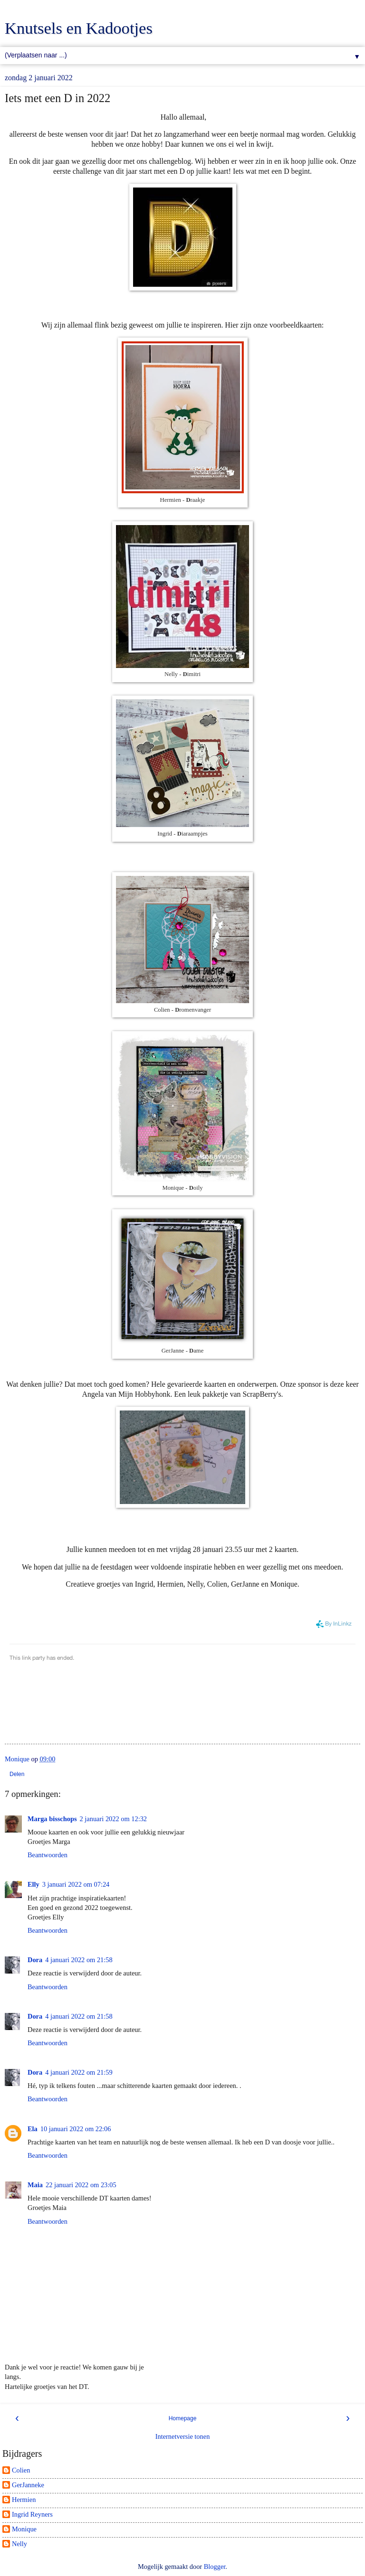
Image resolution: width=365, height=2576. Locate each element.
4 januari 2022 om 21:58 (79, 1960)
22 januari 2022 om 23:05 (81, 2185)
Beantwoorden (47, 1855)
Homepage (183, 2418)
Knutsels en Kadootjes (79, 28)
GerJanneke (28, 2485)
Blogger (215, 2566)
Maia (35, 2185)
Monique (24, 2529)
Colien (21, 2470)
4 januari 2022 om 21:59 (79, 2072)
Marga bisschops (52, 1819)
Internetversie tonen (182, 2436)
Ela (33, 2129)
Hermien (24, 2499)
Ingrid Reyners (32, 2514)
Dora (35, 1960)
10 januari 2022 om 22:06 (75, 2129)
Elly (33, 1884)
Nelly (19, 2544)
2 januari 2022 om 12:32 (113, 1819)
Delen (17, 1774)
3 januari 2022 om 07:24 (76, 1884)
